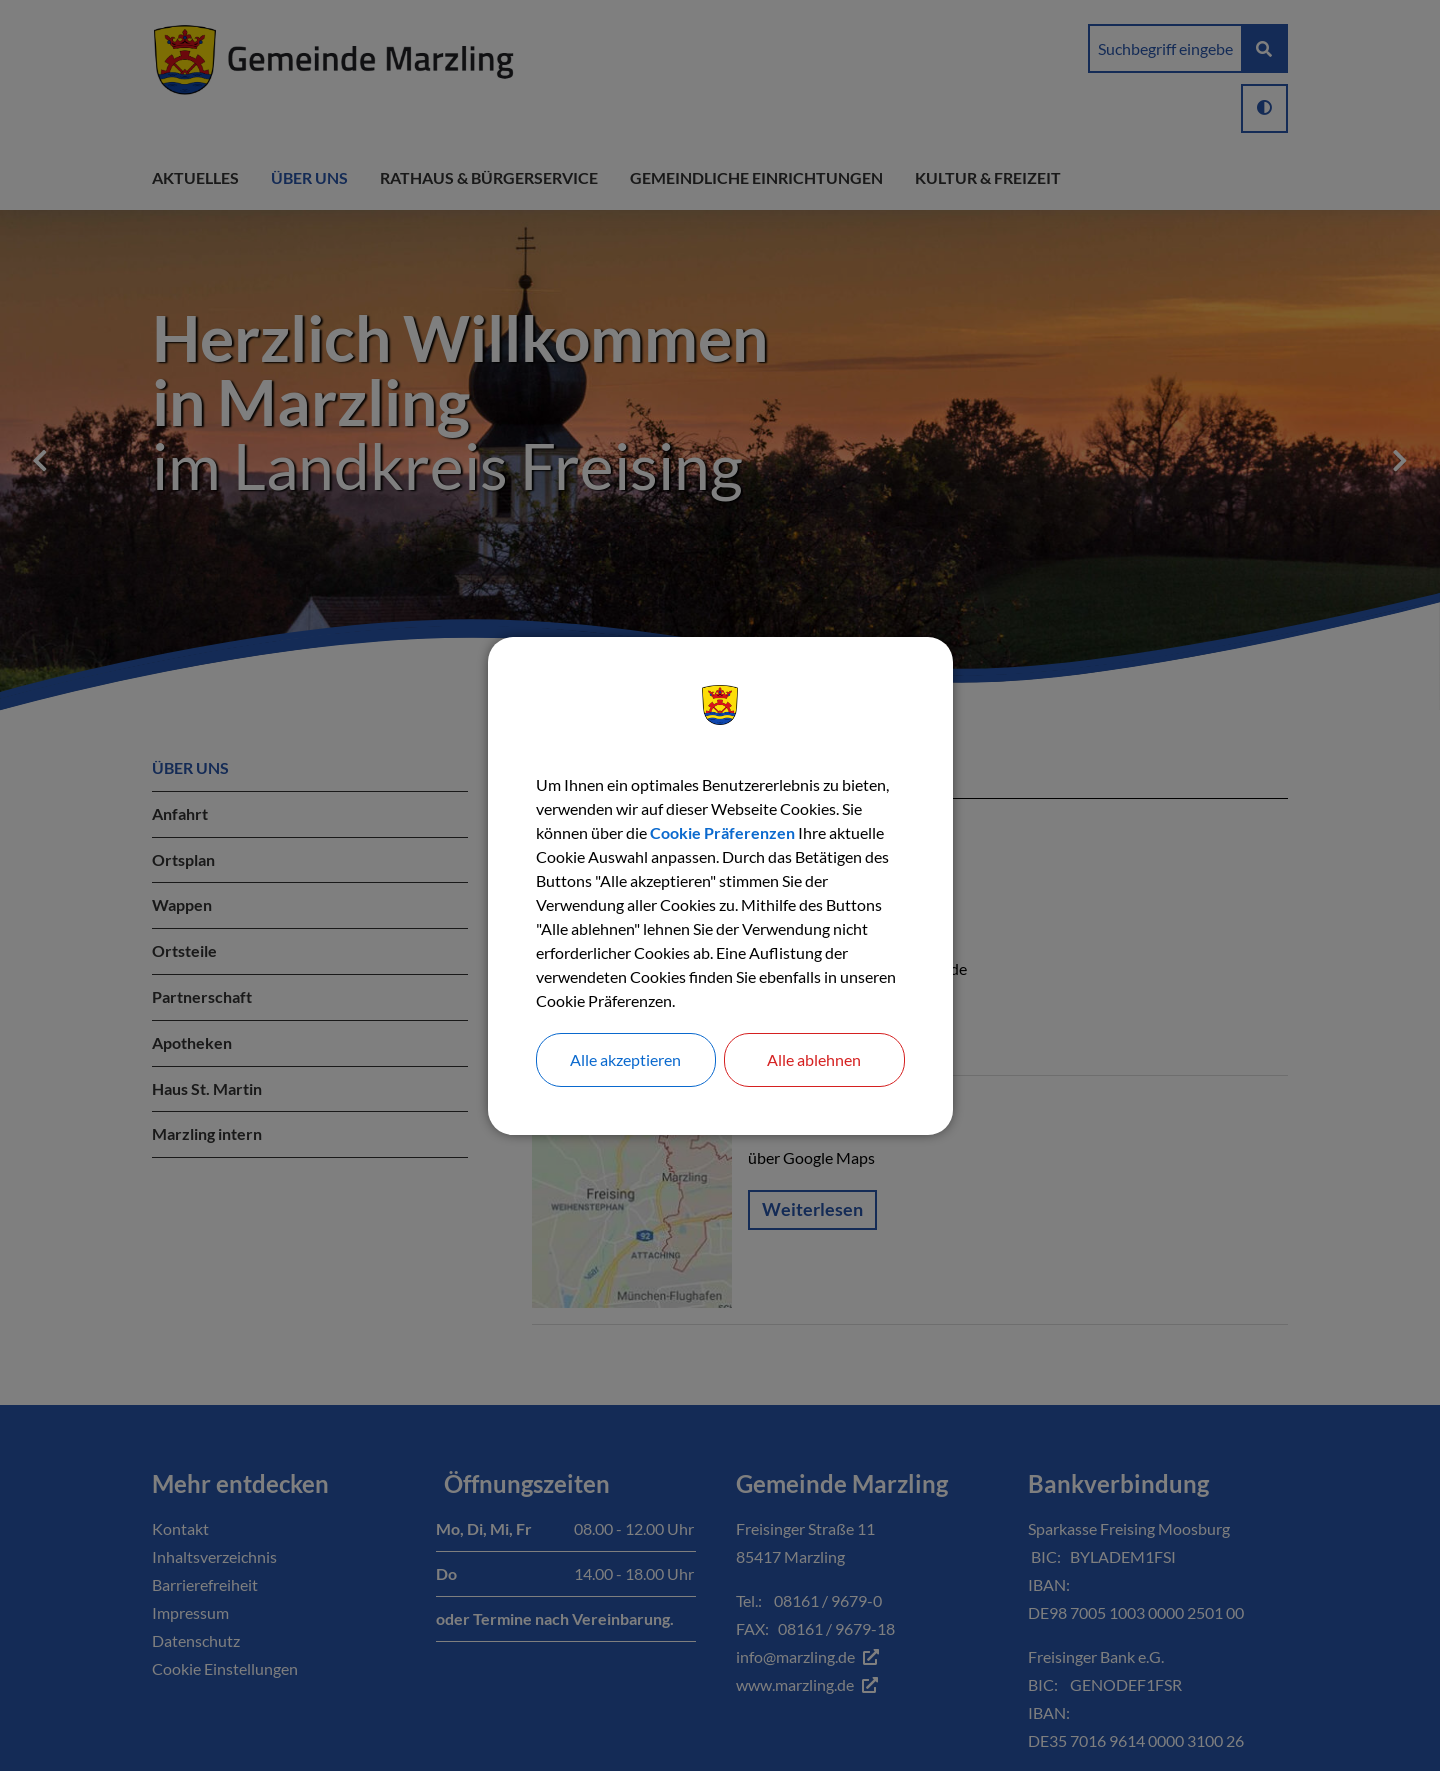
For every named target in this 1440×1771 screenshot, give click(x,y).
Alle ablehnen (814, 1059)
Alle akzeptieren (625, 1059)
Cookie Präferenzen (722, 832)
